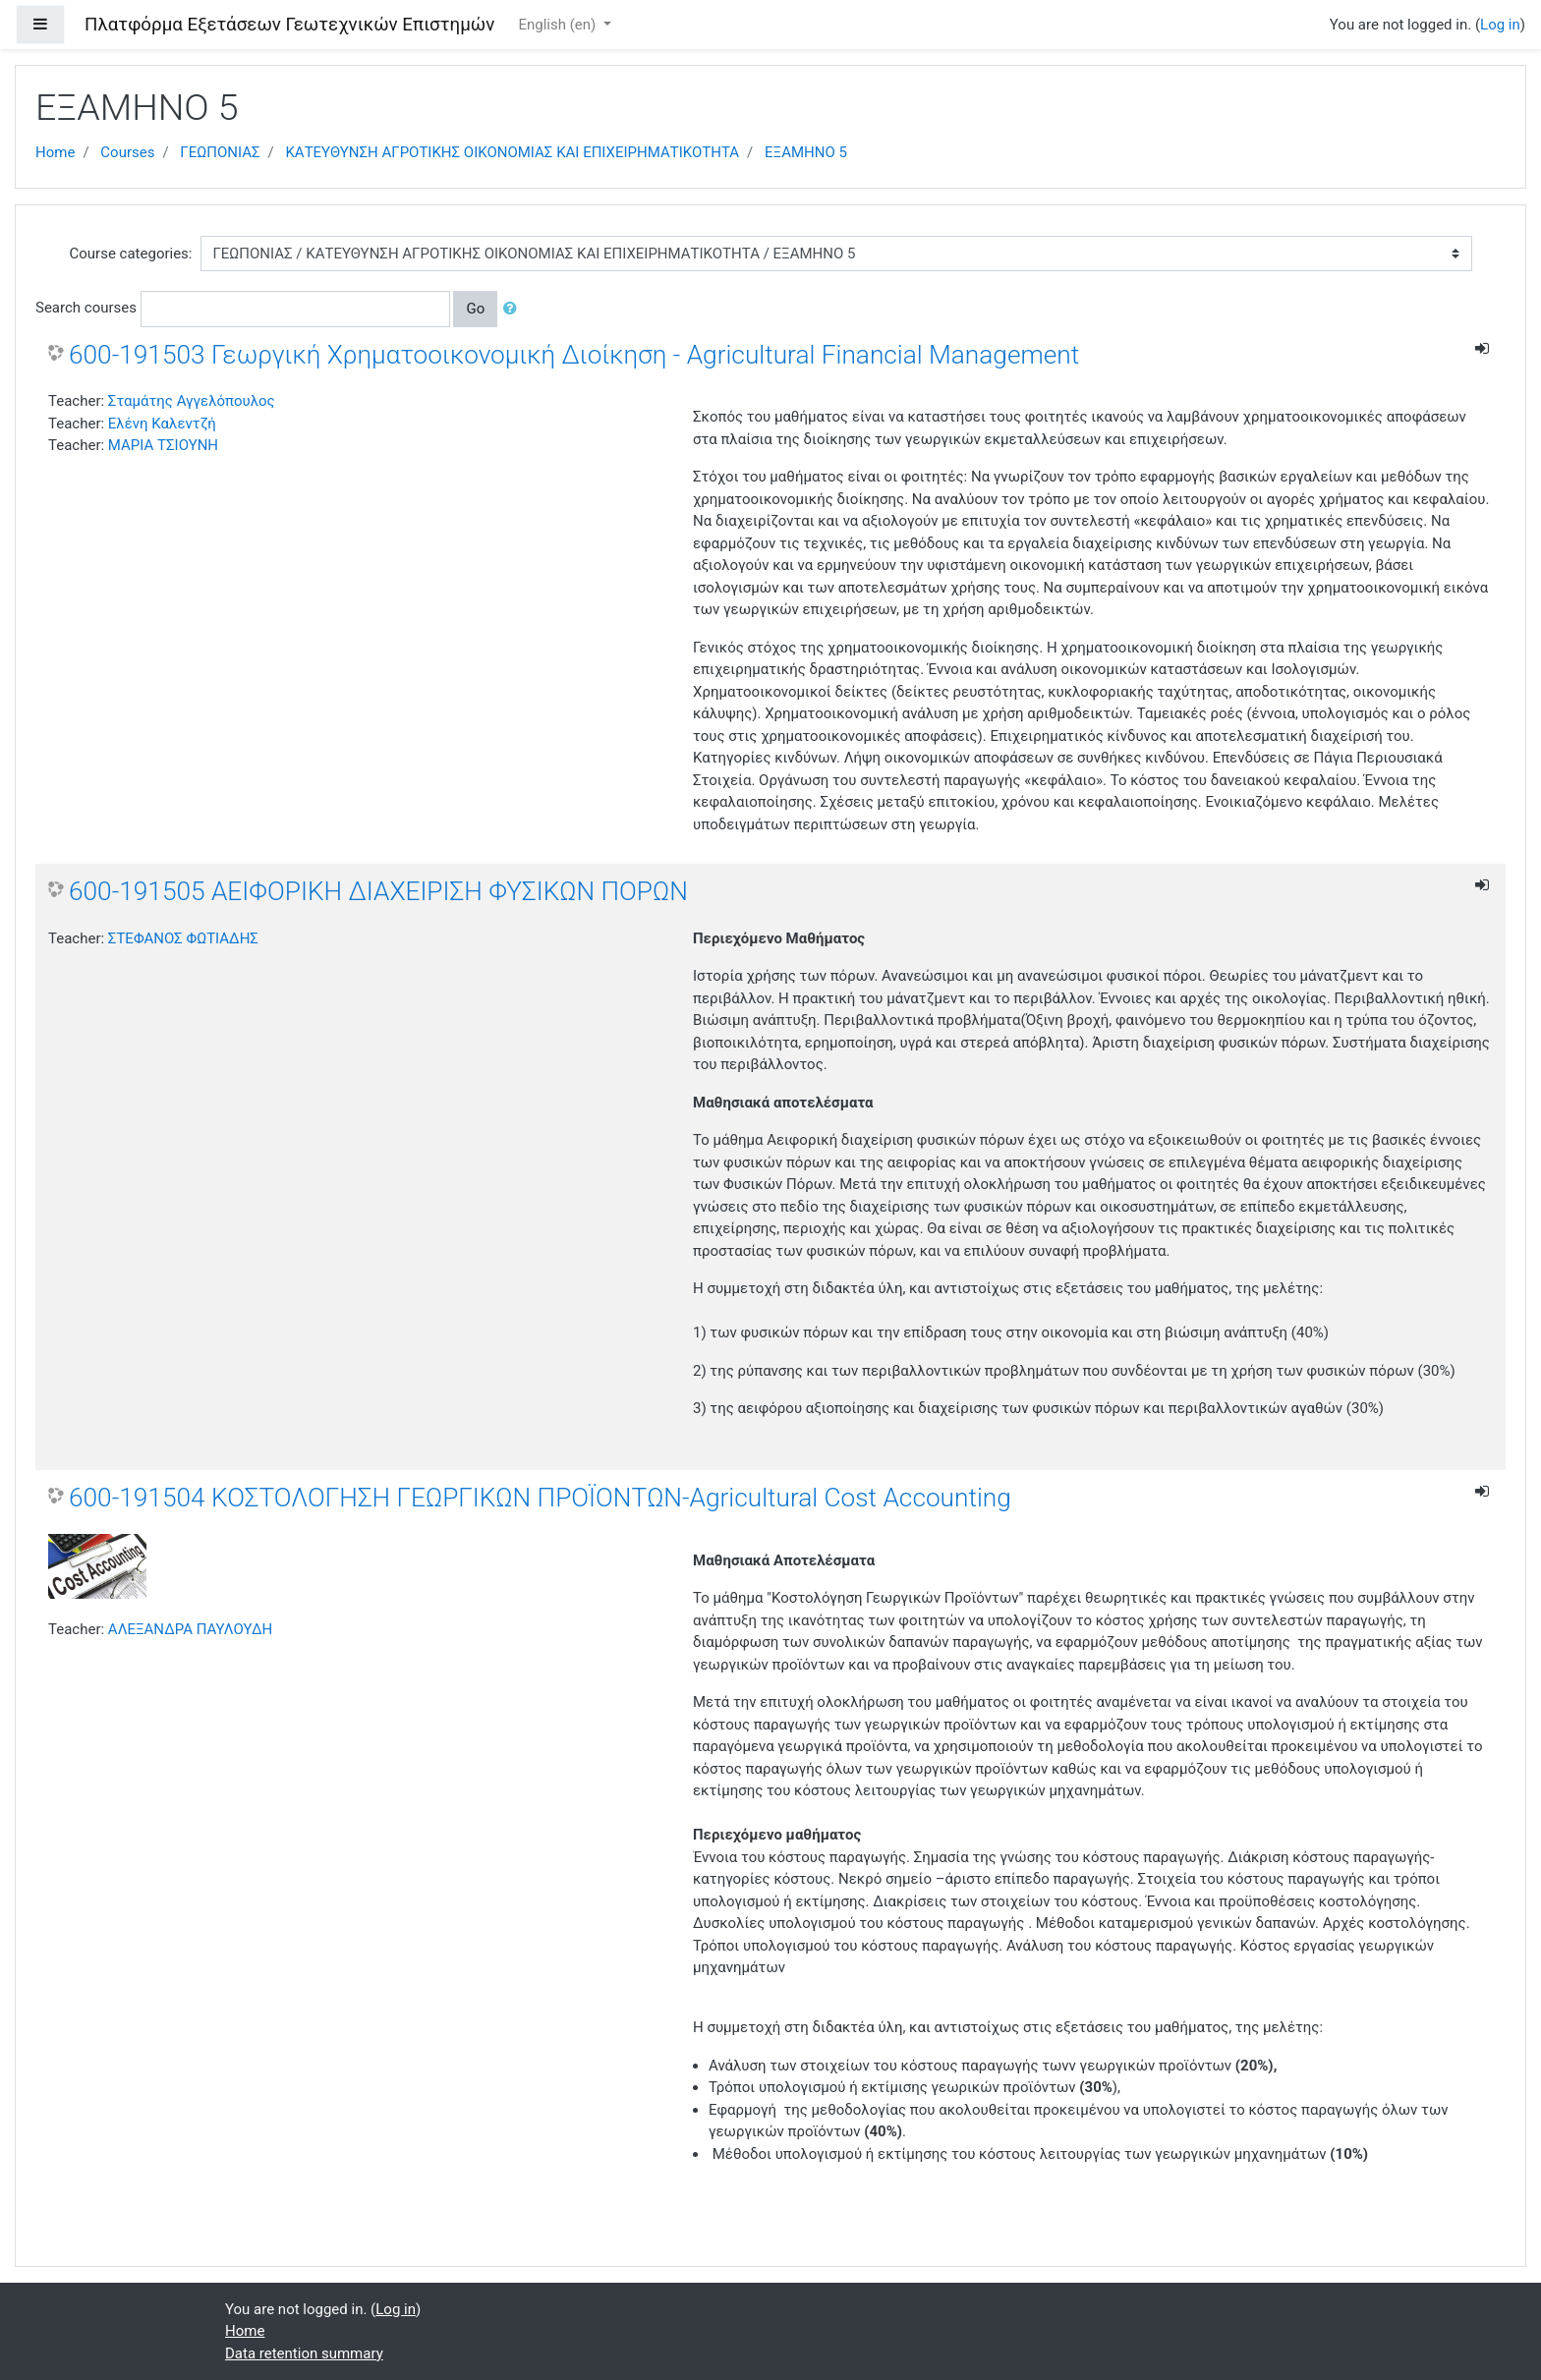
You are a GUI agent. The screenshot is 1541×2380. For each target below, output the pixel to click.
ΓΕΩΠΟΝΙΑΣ (219, 152)
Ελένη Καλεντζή (162, 423)
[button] (514, 309)
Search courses (86, 307)
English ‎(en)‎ (558, 24)
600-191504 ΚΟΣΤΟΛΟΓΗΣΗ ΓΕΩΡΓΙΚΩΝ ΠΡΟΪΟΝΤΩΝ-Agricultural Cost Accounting (540, 1497)
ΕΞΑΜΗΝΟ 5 (806, 152)
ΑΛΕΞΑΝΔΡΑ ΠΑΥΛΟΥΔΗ (190, 1629)
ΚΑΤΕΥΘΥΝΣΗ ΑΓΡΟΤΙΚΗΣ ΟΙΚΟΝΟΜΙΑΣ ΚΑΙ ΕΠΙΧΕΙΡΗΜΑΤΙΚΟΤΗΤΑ (512, 152)
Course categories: (131, 253)
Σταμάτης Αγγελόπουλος (191, 401)
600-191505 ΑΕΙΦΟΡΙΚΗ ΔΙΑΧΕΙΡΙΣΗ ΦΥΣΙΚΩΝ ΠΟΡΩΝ (378, 891)
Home (55, 152)
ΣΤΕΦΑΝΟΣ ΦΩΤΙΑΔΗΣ (183, 938)
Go (475, 308)
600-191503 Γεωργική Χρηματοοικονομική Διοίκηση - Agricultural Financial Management (574, 354)
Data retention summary (304, 2353)
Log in (1500, 24)
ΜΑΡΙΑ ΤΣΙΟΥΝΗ (163, 445)
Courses (127, 152)
